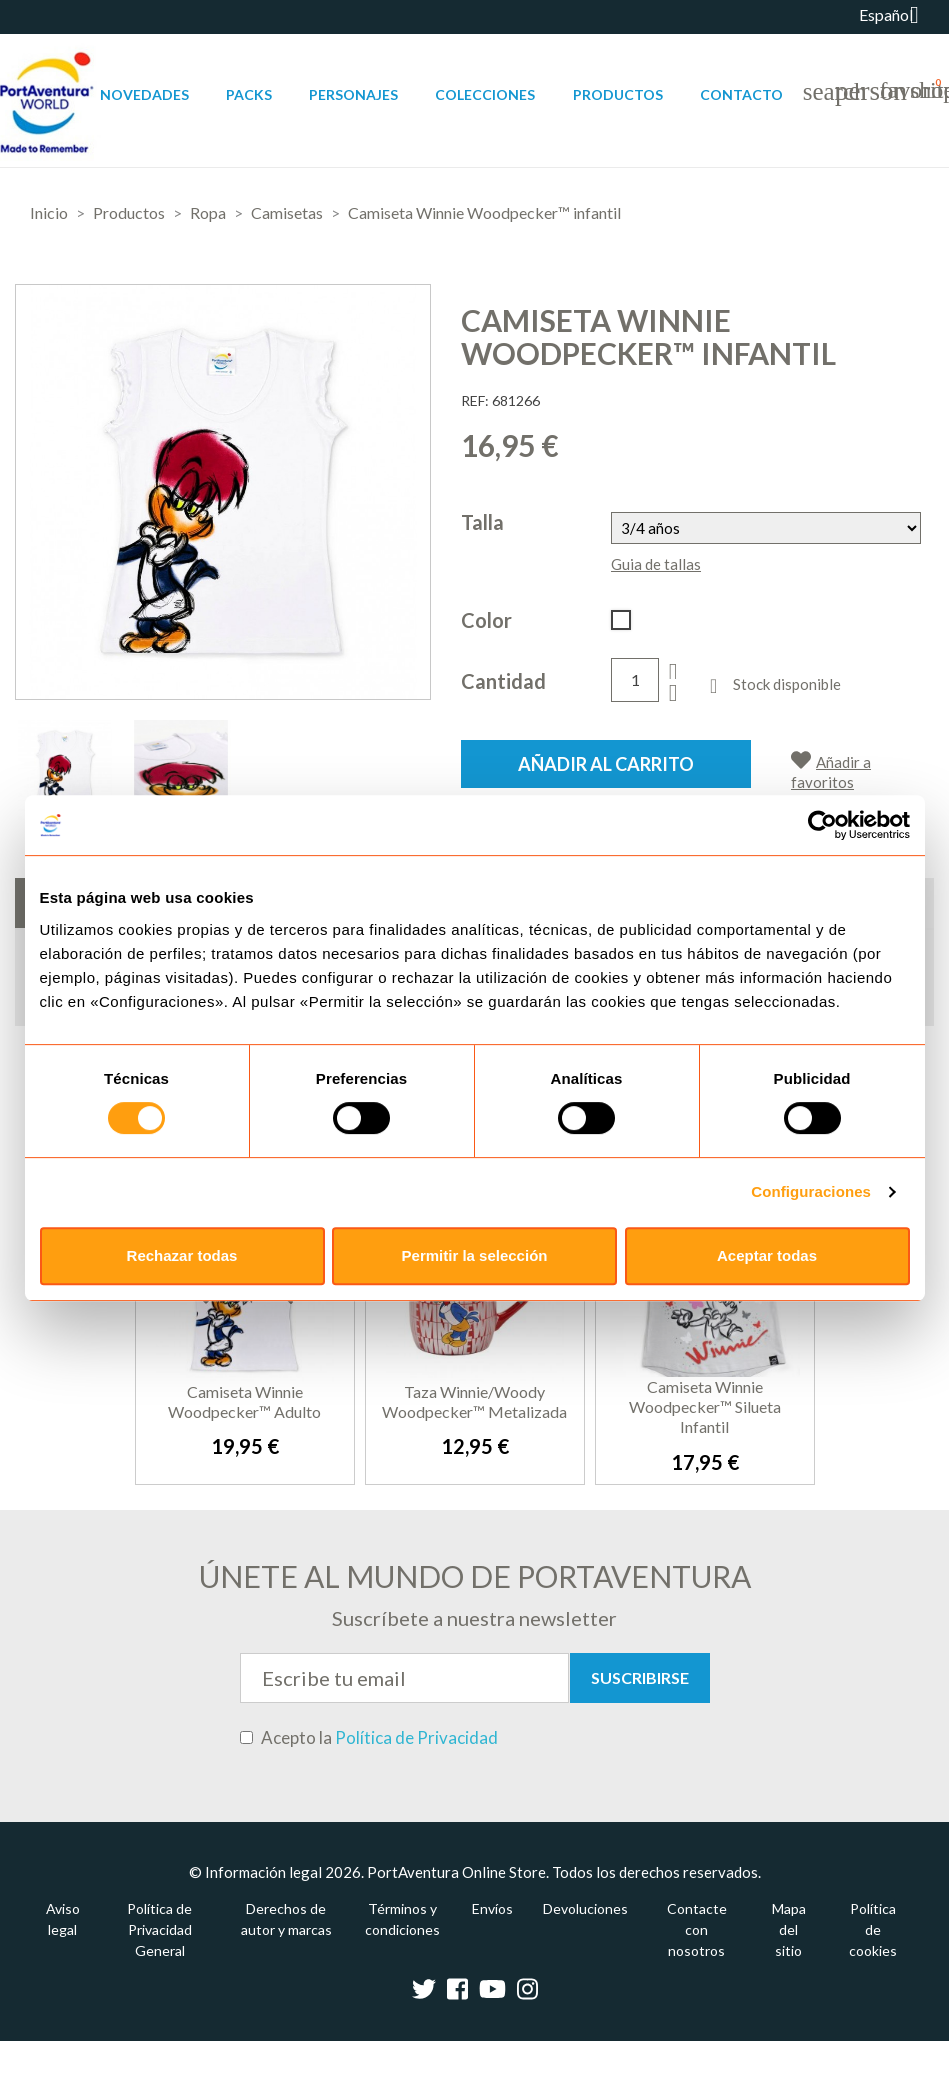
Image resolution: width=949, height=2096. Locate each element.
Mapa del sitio (789, 1929)
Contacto (741, 94)
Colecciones (485, 94)
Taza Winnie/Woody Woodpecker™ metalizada (474, 1401)
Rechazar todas (182, 1255)
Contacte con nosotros (697, 1929)
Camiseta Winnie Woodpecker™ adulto (244, 1401)
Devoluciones (585, 1908)
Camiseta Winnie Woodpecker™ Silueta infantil (705, 1406)
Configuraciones (811, 1191)
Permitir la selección (475, 1255)
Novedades (144, 94)
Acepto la (369, 1738)
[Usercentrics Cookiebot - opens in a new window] (822, 825)
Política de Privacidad (416, 1737)
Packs (249, 94)
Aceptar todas (767, 1255)
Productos (618, 94)
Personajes (353, 94)
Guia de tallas (656, 564)
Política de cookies (873, 1929)
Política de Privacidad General (159, 1929)
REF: (475, 400)
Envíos (492, 1908)
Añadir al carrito (606, 764)
